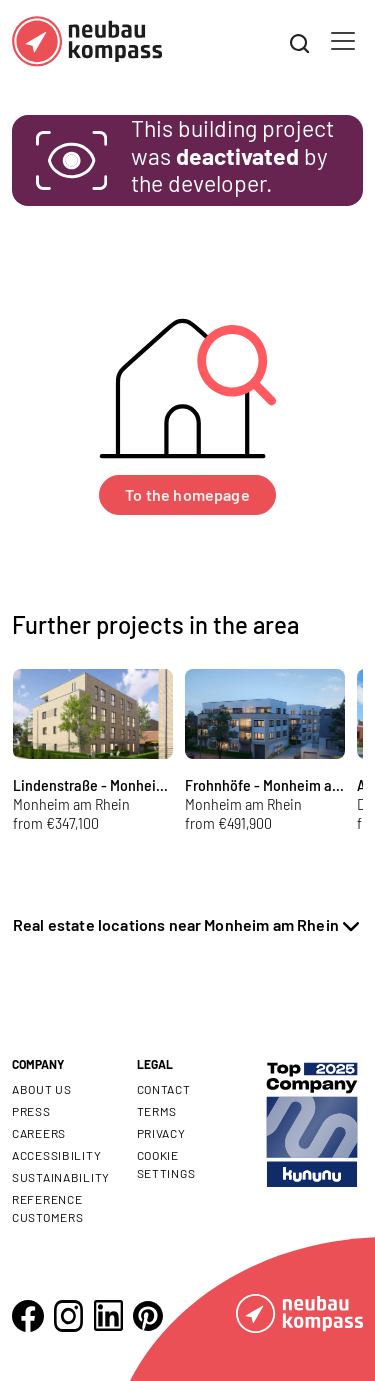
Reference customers (47, 1208)
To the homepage (187, 494)
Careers (39, 1133)
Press (31, 1111)
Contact (164, 1089)
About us (42, 1089)
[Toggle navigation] (343, 41)
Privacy (161, 1133)
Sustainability (61, 1177)
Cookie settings (166, 1164)
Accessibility (56, 1155)
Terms (157, 1111)
